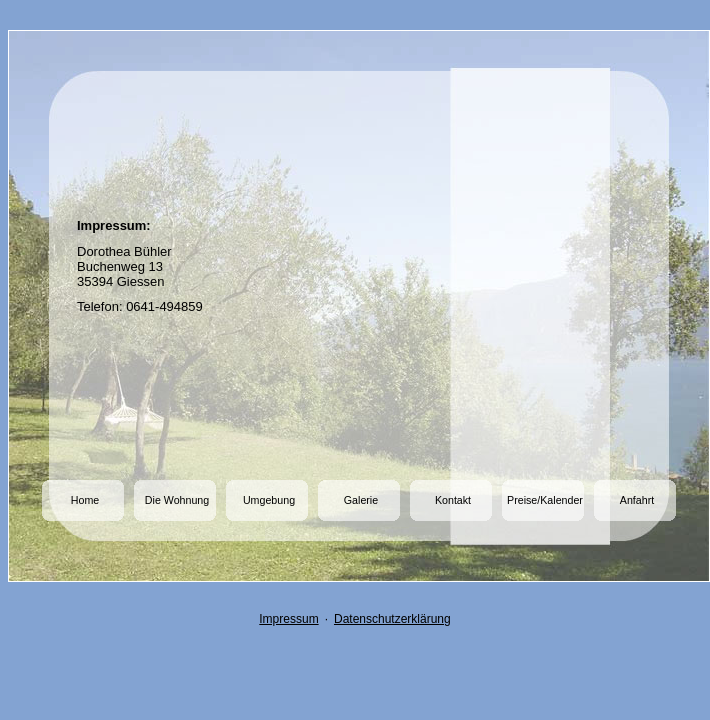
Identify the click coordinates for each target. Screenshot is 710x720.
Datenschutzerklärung (392, 619)
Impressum (288, 619)
